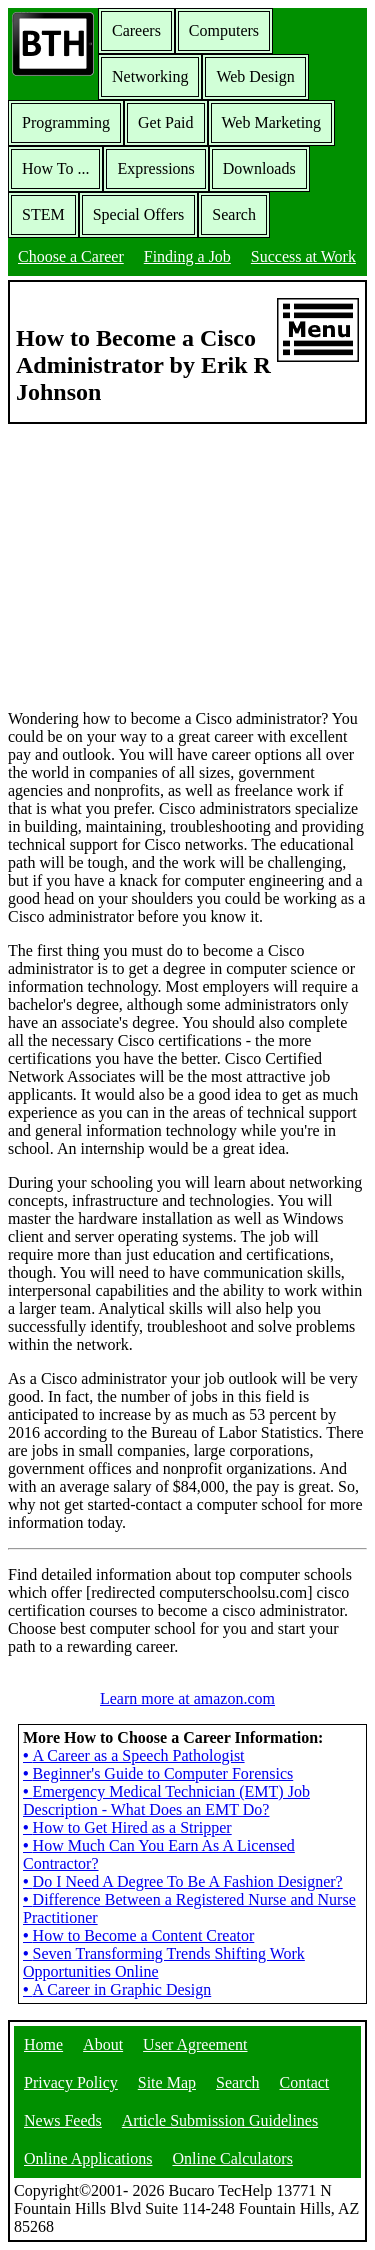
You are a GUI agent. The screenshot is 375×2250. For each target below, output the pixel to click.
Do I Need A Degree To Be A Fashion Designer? (183, 1881)
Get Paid (166, 122)
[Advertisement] (188, 565)
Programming (66, 122)
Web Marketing (272, 122)
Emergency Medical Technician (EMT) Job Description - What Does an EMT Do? (166, 1800)
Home (43, 2044)
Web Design (255, 76)
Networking (150, 76)
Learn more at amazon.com (187, 1698)
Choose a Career (71, 256)
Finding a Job (187, 256)
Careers (136, 30)
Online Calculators (232, 2158)
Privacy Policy (71, 2082)
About (103, 2044)
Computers (224, 30)
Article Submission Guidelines (220, 2120)
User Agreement (195, 2044)
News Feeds (63, 2120)
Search (234, 214)
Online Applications (88, 2158)
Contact (305, 2082)
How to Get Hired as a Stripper (127, 1827)
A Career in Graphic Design (117, 1989)
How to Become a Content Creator (138, 1935)
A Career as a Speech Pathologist (134, 1755)
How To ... (55, 168)
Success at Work (303, 256)
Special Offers (139, 214)
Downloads (259, 168)
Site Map (167, 2082)
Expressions (155, 168)
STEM (43, 214)
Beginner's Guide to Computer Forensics (158, 1773)
